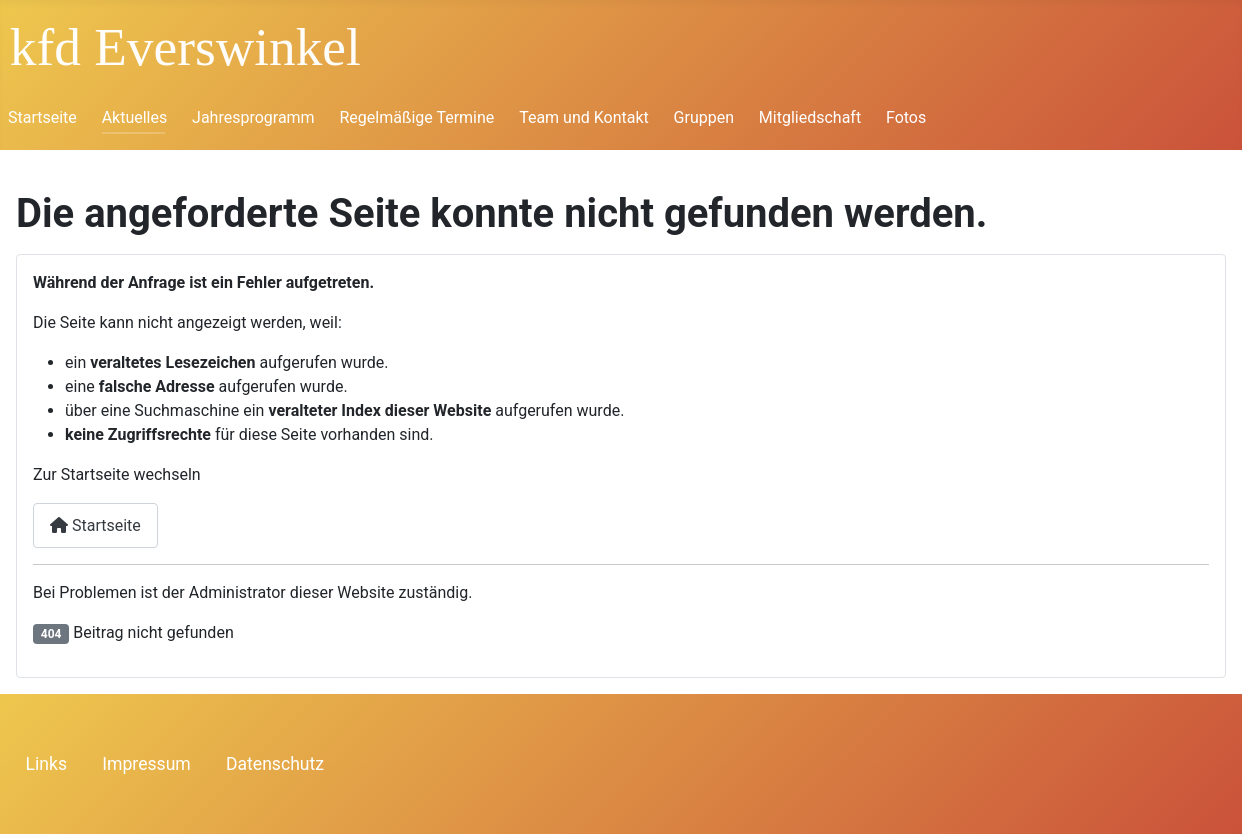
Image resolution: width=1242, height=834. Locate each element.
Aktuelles (135, 117)
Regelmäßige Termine (416, 117)
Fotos (906, 117)
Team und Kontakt (584, 117)
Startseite (42, 117)
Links (46, 764)
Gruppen (704, 117)
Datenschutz (275, 764)
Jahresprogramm (253, 117)
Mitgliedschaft (810, 117)
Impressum (146, 764)
